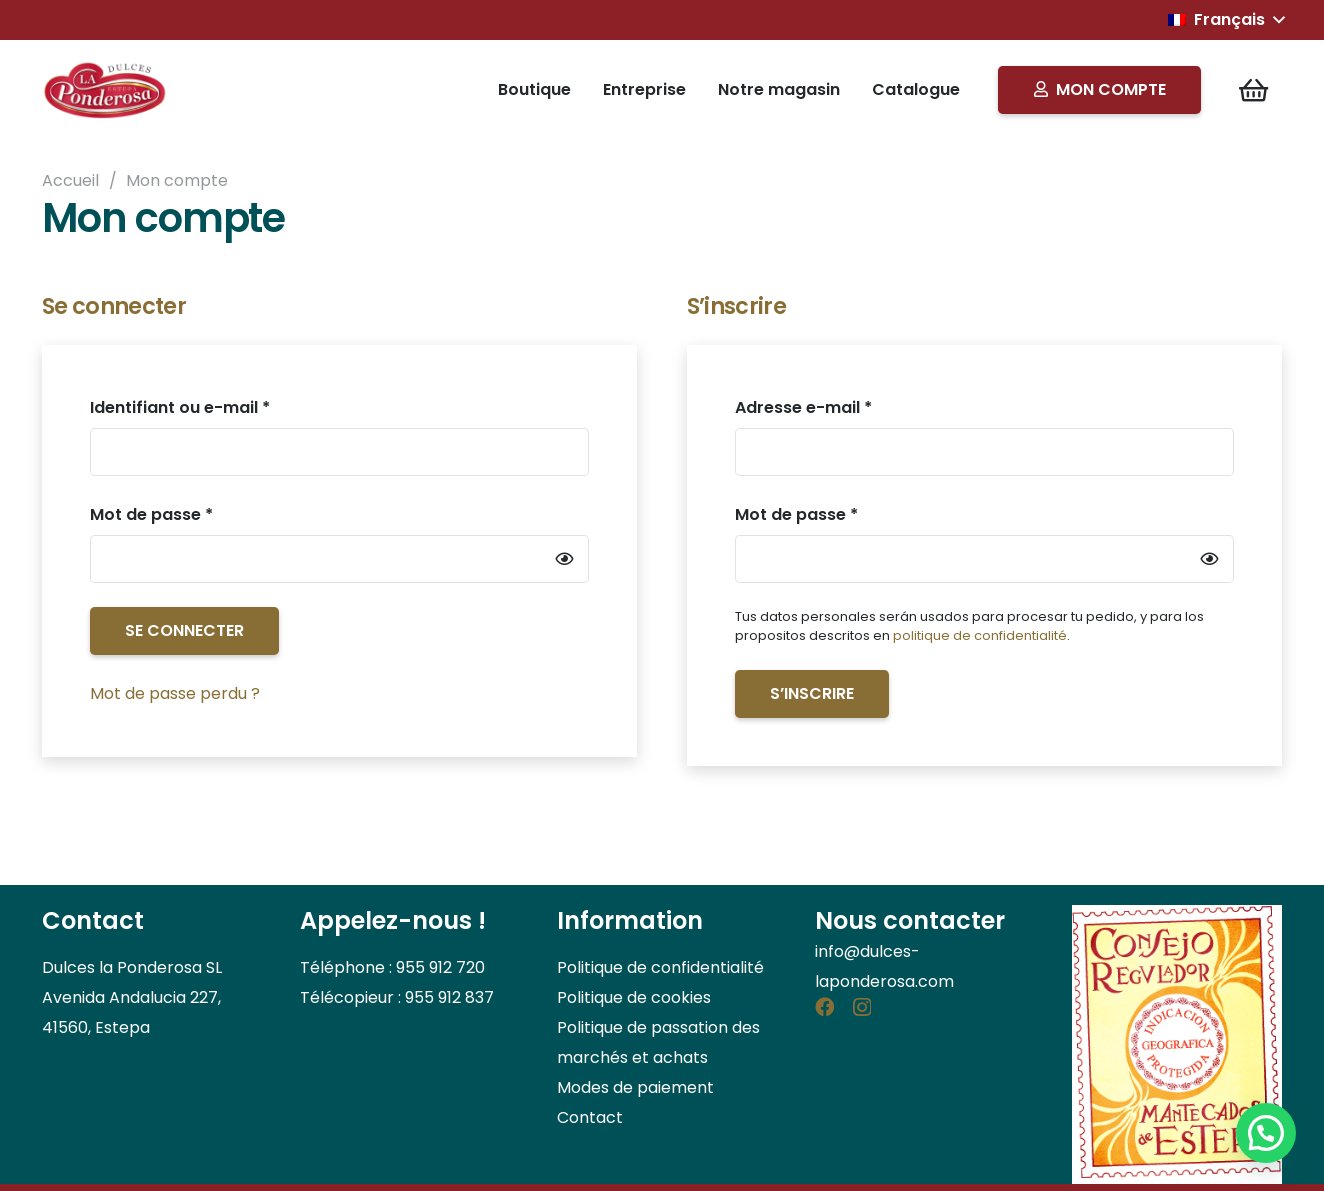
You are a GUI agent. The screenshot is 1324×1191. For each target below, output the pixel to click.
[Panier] (1253, 90)
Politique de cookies (634, 997)
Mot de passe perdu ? (175, 693)
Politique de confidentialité (660, 967)
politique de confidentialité (980, 635)
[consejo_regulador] (1177, 1044)
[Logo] (106, 90)
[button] (1226, 20)
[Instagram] (862, 1007)
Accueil (70, 180)
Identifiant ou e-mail (226, 406)
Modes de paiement (635, 1087)
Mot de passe (197, 513)
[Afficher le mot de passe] (564, 558)
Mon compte (177, 180)
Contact (590, 1117)
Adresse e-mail (849, 406)
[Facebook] (824, 1006)
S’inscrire (812, 693)
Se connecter (184, 630)
